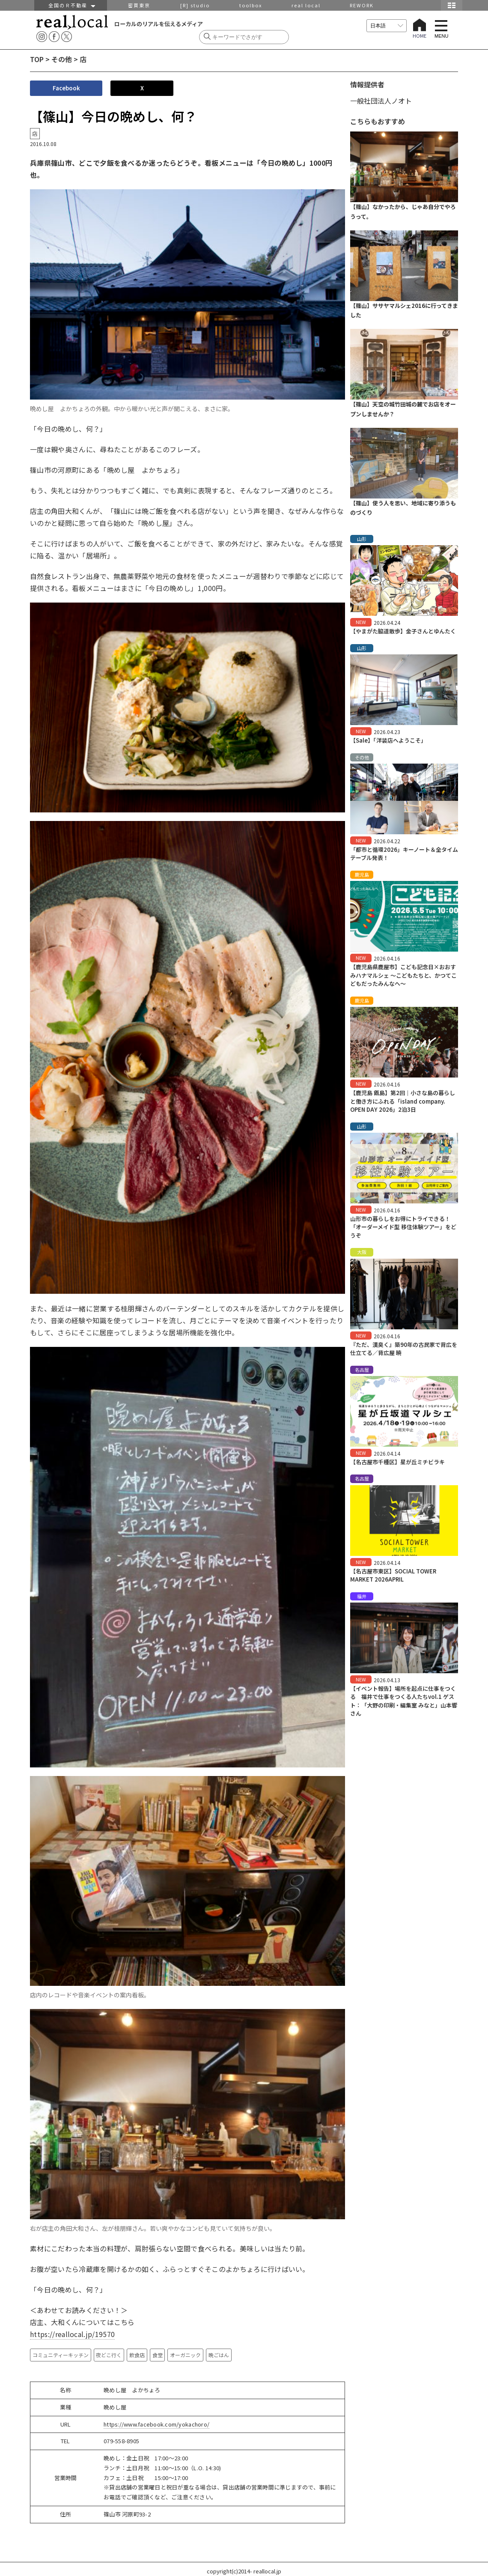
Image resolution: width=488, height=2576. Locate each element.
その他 (61, 59)
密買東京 (139, 5)
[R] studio (195, 5)
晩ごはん (218, 2354)
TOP (37, 59)
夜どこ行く (109, 2354)
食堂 (157, 2354)
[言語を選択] (386, 25)
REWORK (362, 5)
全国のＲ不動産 (71, 5)
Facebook (66, 88)
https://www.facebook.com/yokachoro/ (156, 2424)
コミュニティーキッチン (61, 2354)
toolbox (250, 5)
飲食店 (137, 2354)
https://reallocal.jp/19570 (72, 2334)
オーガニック (185, 2354)
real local (306, 5)
